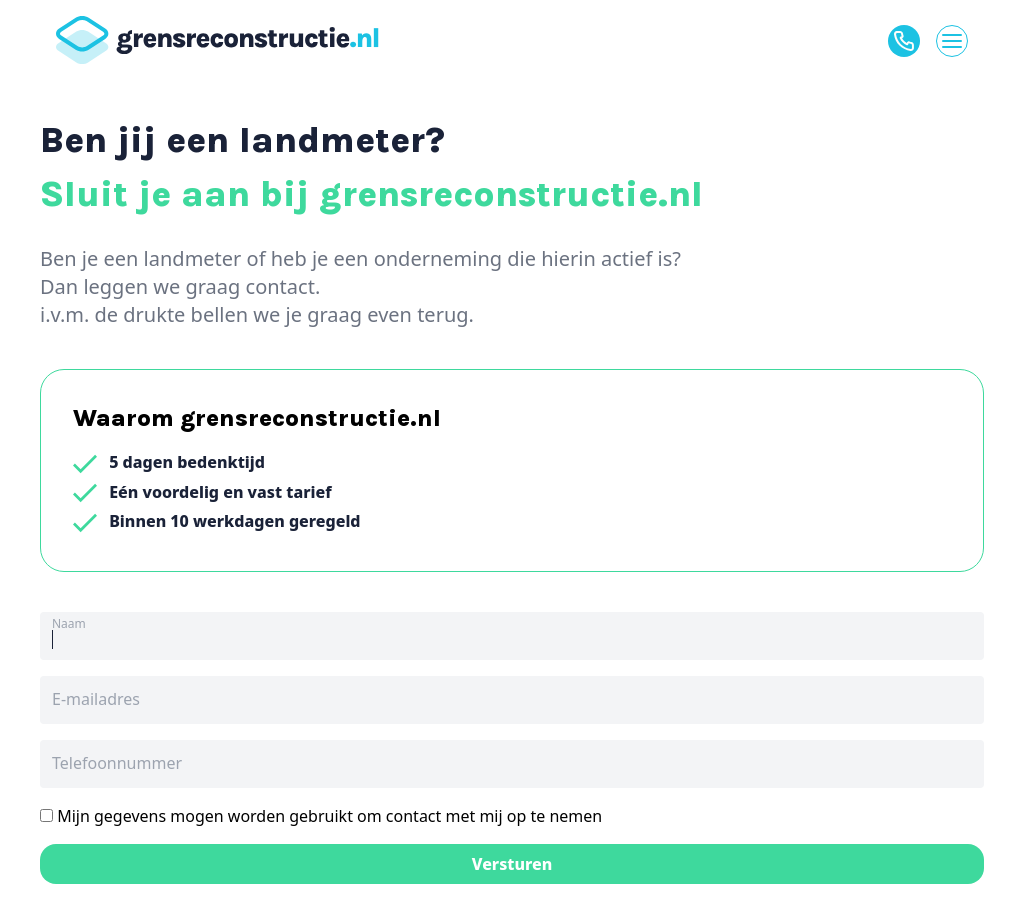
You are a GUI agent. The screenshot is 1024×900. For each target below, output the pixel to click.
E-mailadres (96, 699)
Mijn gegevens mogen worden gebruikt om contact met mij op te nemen (321, 816)
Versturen (512, 864)
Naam (69, 623)
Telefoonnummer (117, 763)
